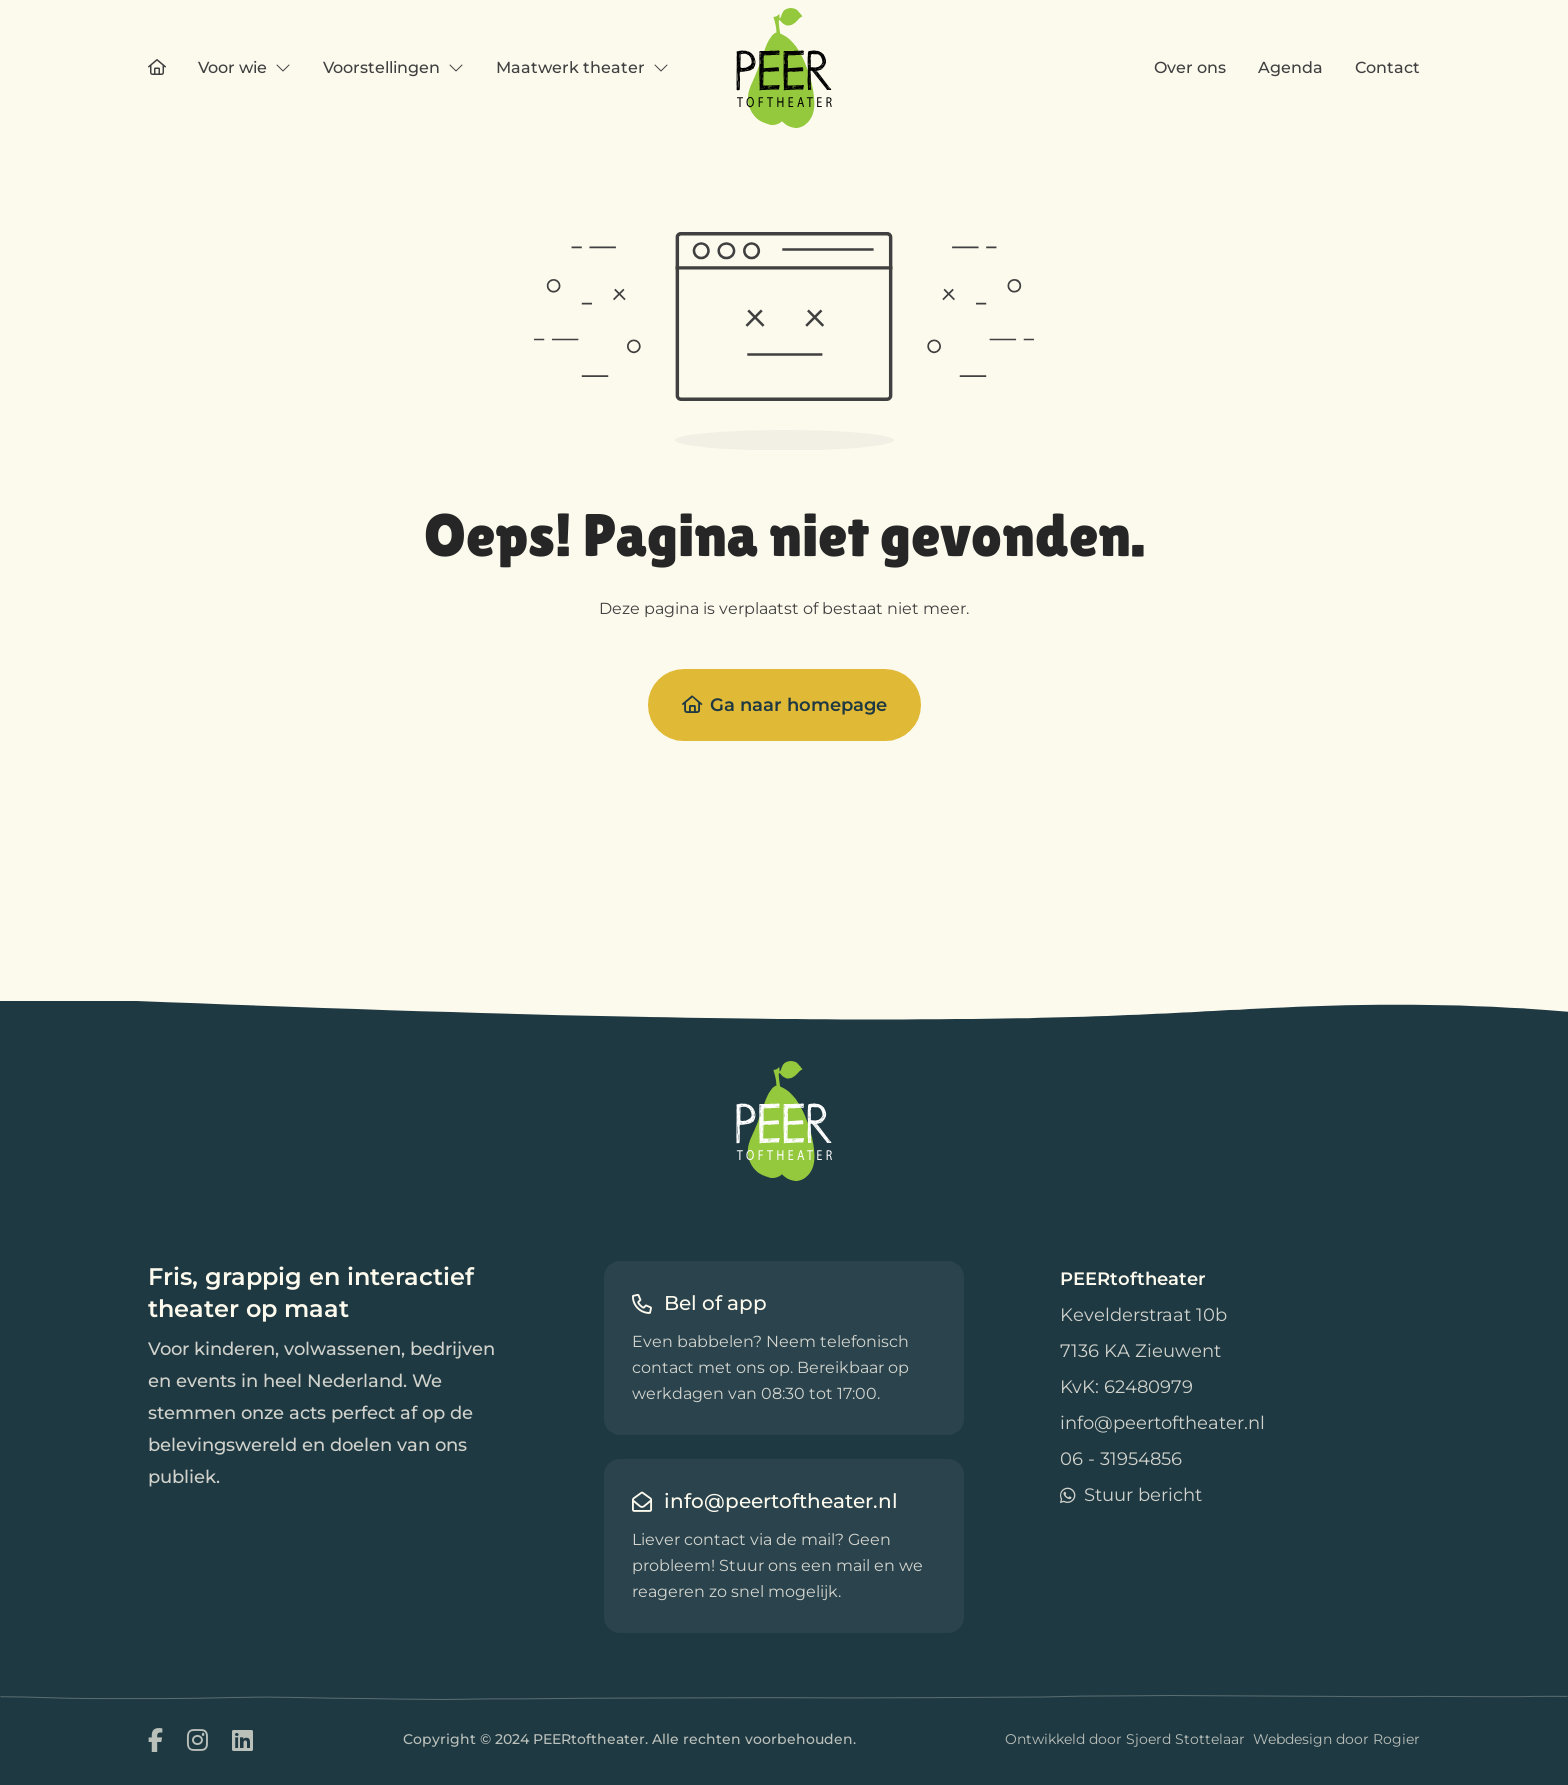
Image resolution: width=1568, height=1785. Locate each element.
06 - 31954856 (1121, 1459)
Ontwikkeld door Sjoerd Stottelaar (1125, 1739)
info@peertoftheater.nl (1162, 1423)
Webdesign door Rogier (1336, 1739)
